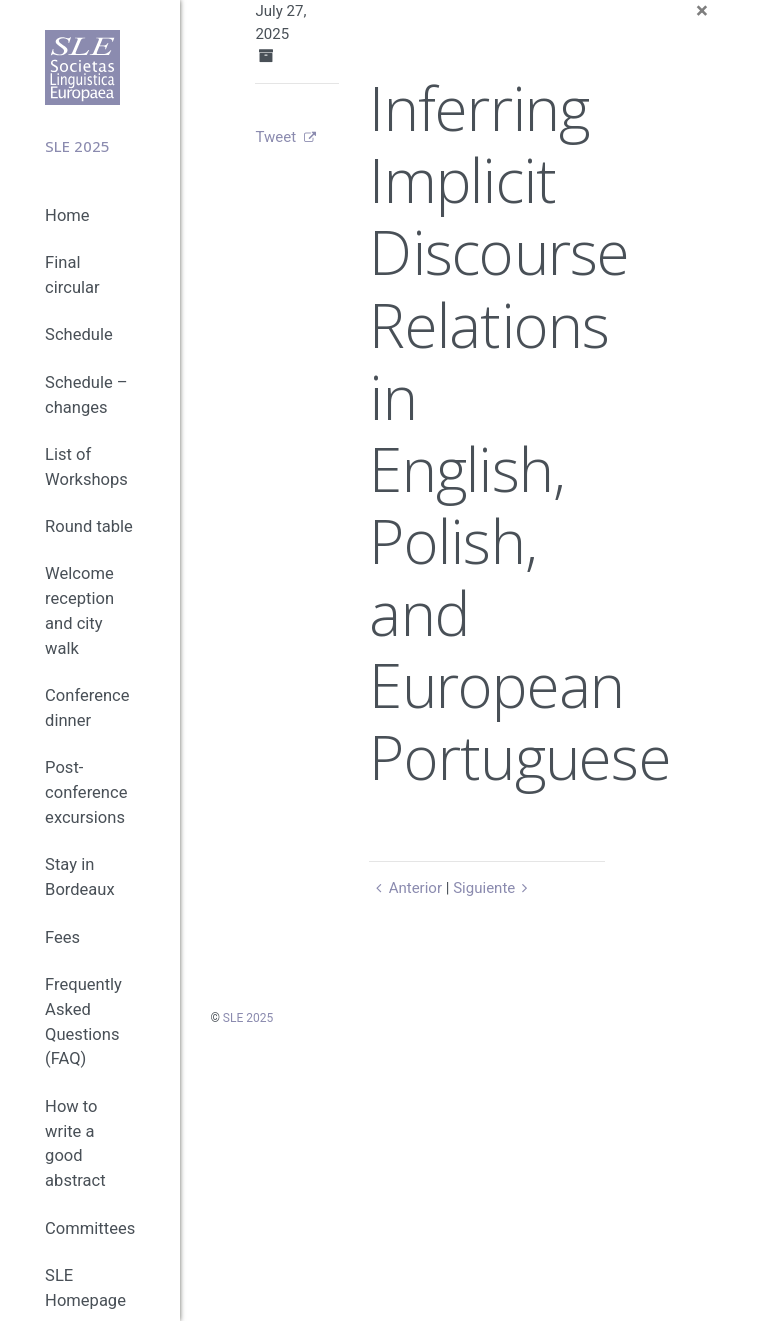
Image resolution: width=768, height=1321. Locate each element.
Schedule (79, 334)
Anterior (405, 888)
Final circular (72, 275)
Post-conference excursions (86, 792)
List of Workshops (86, 467)
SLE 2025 (248, 1018)
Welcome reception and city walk (79, 610)
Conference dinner (87, 708)
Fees (62, 937)
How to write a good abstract (75, 1143)
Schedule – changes (86, 395)
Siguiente (493, 888)
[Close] (702, 11)
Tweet (275, 137)
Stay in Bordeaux (80, 877)
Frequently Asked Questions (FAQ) (83, 1021)
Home (67, 215)
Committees (90, 1228)
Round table (89, 526)
